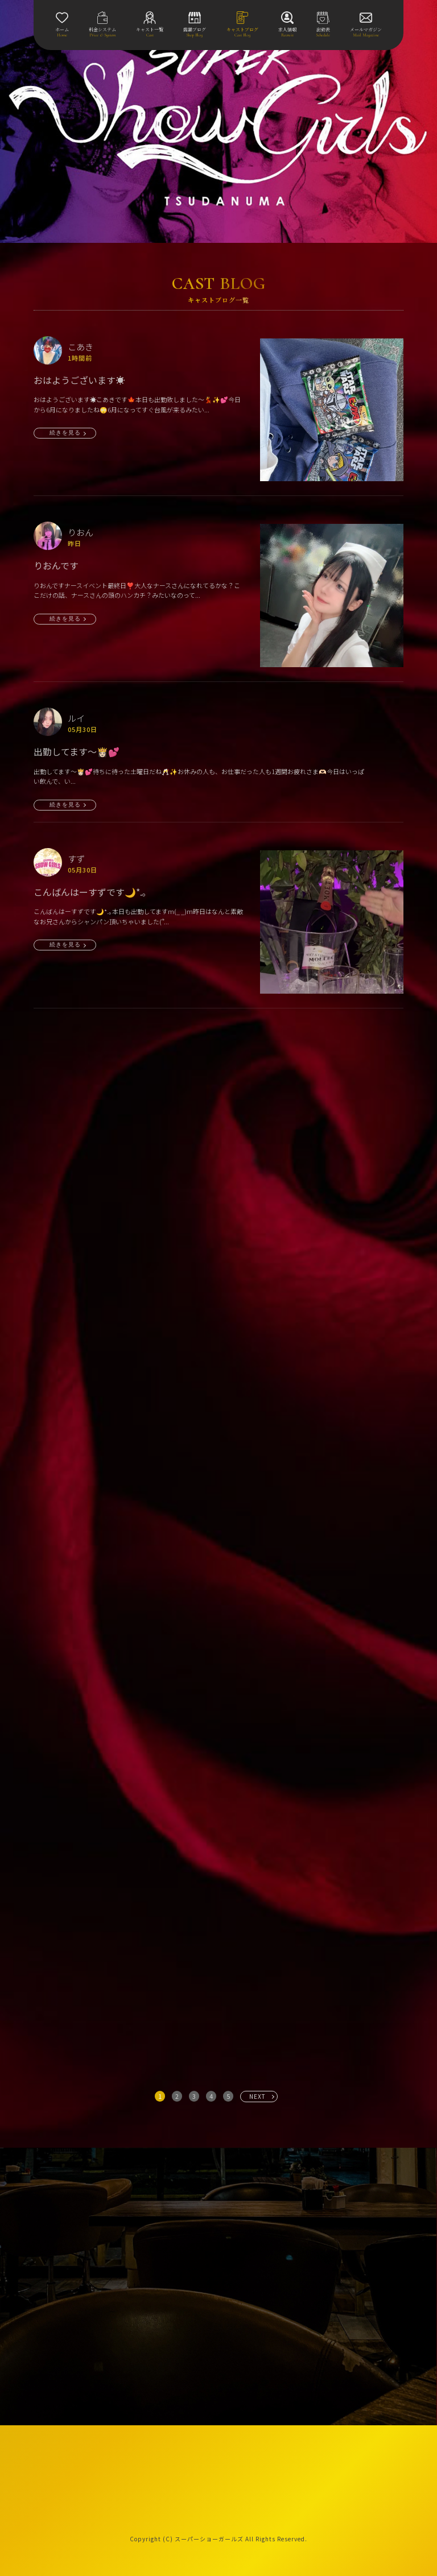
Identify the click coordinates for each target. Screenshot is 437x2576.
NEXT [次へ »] (257, 2096)
